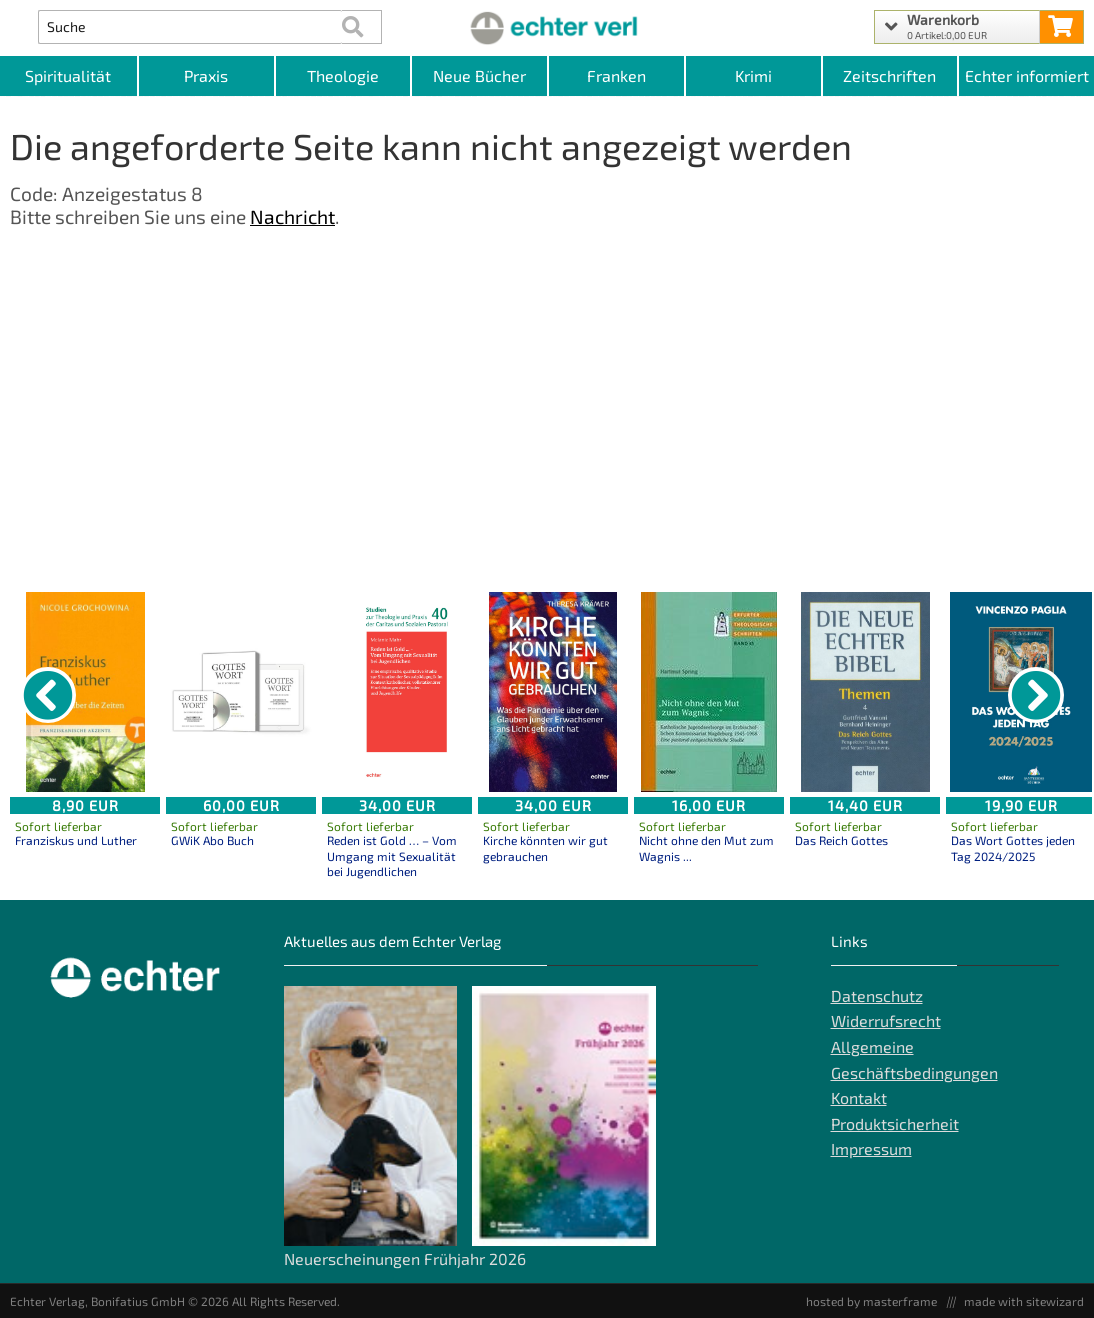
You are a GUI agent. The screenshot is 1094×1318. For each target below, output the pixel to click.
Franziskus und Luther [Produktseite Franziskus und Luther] (76, 840)
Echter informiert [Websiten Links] (1027, 75)
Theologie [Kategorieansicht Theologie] (343, 75)
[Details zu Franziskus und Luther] (85, 692)
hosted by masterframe (871, 1301)
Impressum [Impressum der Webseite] (871, 1148)
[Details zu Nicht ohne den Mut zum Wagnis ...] (709, 692)
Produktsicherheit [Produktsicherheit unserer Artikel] (895, 1123)
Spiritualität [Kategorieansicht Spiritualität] (68, 75)
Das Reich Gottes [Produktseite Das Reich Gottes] (841, 840)
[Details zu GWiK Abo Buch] (241, 692)
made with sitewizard (1024, 1301)
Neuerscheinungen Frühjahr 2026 (405, 1258)
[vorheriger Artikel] (48, 695)
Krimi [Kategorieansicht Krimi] (753, 75)
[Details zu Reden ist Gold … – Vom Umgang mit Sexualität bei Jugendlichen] (397, 692)
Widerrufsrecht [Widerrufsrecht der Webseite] (886, 1020)
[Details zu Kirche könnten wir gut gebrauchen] (553, 692)
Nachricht (292, 216)
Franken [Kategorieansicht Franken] (616, 75)
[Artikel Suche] (190, 27)
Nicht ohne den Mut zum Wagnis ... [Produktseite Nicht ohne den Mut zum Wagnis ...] (706, 848)
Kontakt (859, 1097)
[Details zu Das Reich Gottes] (865, 692)
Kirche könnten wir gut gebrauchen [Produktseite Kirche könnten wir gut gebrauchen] (545, 848)
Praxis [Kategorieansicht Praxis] (206, 75)
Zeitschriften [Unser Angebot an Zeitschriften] (889, 75)
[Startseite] (547, 27)
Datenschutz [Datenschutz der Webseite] (877, 995)
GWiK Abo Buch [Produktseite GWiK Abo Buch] (212, 840)
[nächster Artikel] (1036, 695)
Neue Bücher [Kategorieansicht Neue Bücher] (479, 75)
